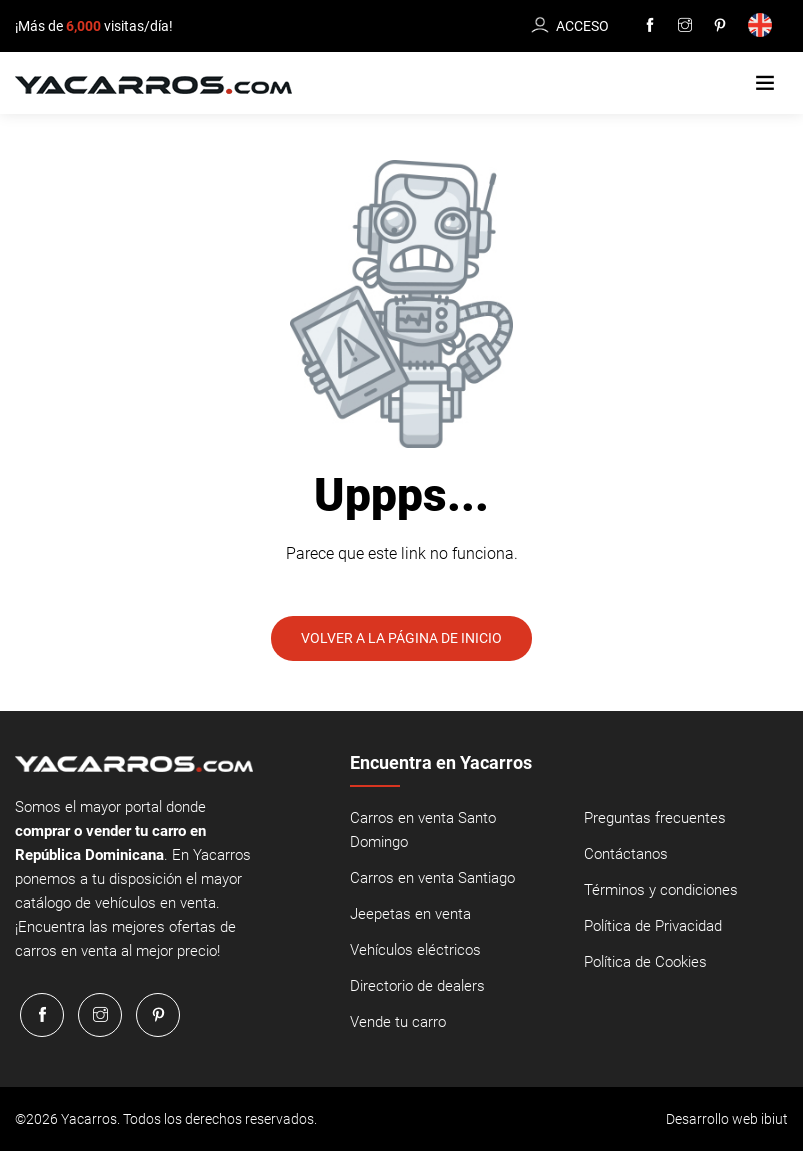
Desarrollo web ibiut (727, 1119)
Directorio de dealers (417, 986)
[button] (765, 84)
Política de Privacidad (653, 926)
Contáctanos (626, 854)
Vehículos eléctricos (415, 950)
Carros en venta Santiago (432, 878)
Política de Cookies (645, 962)
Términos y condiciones (661, 890)
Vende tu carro (398, 1022)
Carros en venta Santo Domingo (423, 830)
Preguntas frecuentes (655, 818)
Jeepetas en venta (410, 914)
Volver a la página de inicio (401, 638)
